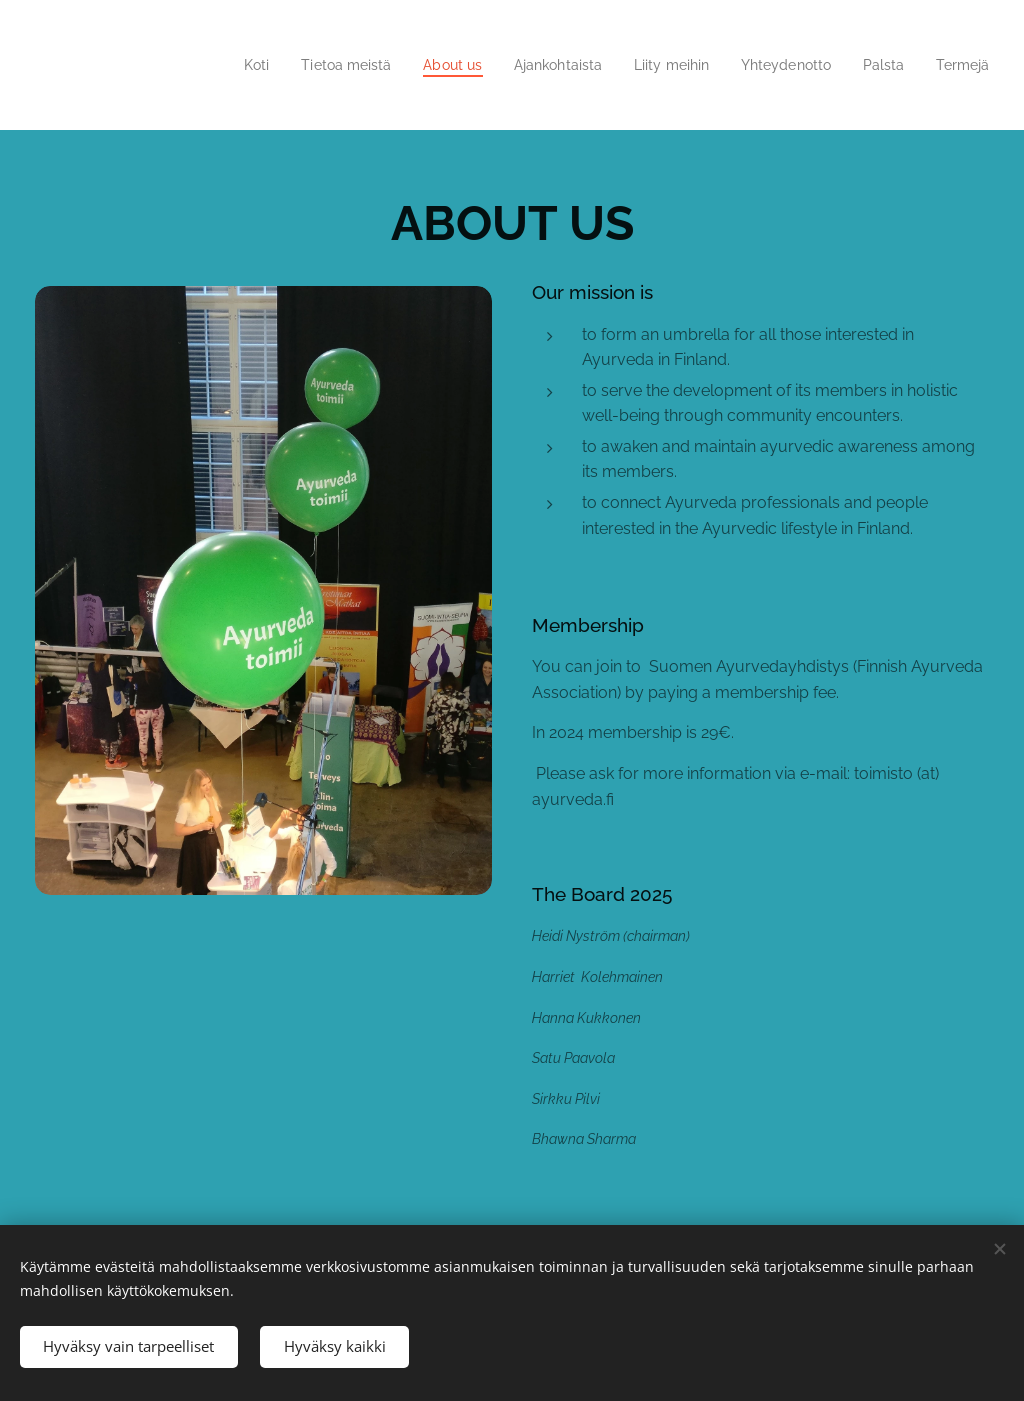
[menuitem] (216, 65)
